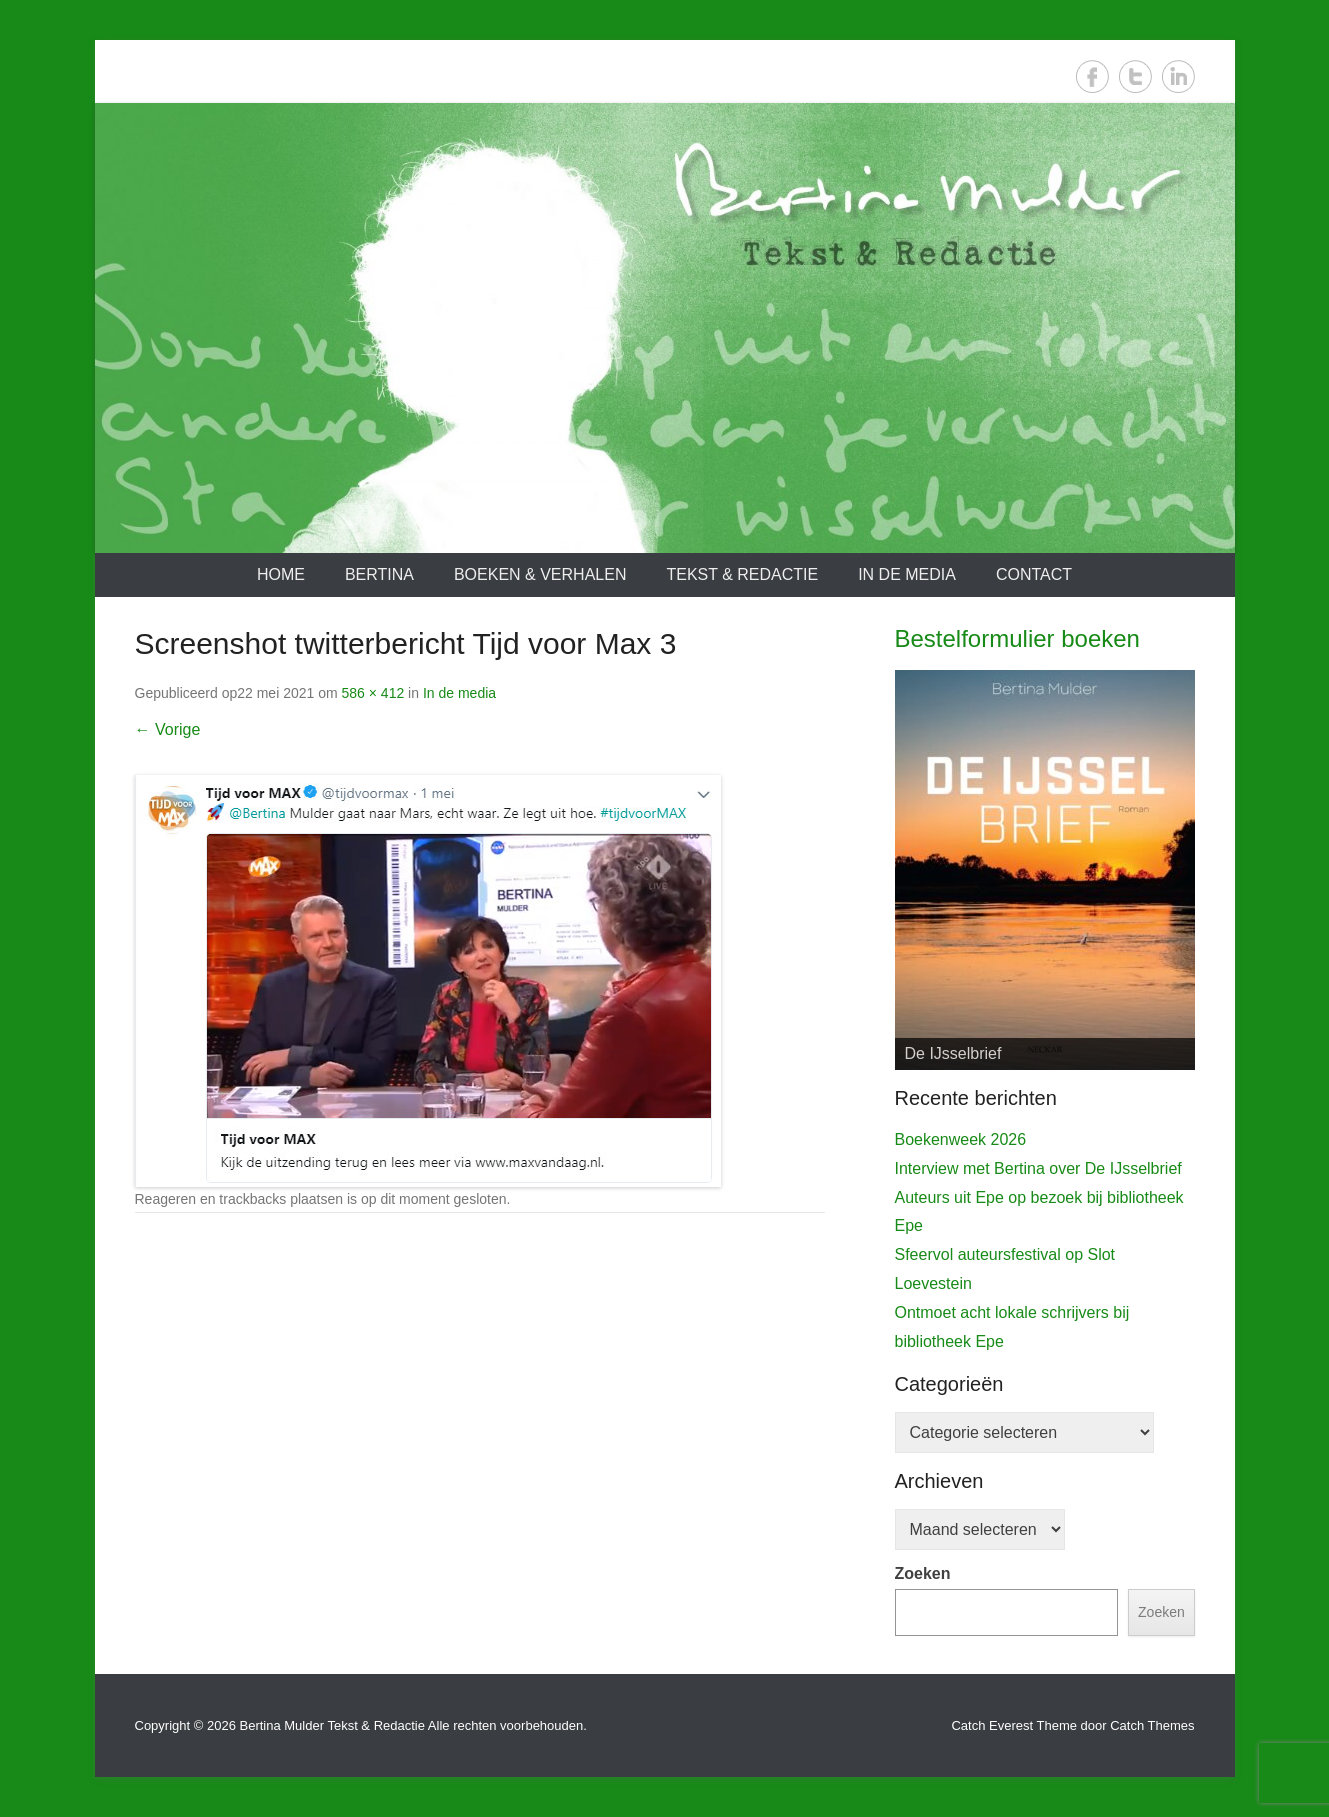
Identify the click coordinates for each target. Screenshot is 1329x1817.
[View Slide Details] (1045, 870)
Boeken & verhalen (540, 574)
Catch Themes (1152, 1725)
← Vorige (168, 729)
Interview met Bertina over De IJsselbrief (1038, 1168)
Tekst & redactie (742, 574)
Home (281, 574)
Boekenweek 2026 (961, 1139)
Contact (1034, 574)
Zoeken (923, 1573)
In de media (907, 574)
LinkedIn (1178, 76)
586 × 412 (373, 693)
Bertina (379, 574)
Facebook (1092, 76)
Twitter (1135, 76)
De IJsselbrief (953, 1053)
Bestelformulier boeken (1017, 638)
